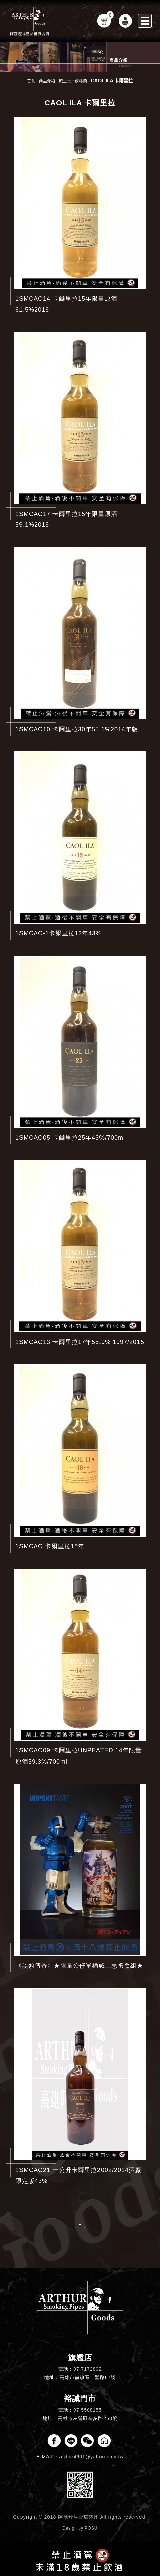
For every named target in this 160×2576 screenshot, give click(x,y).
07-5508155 (87, 2410)
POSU (91, 2528)
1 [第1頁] (80, 2223)
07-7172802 (87, 2369)
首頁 (31, 80)
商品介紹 (47, 80)
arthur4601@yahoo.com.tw (91, 2456)
